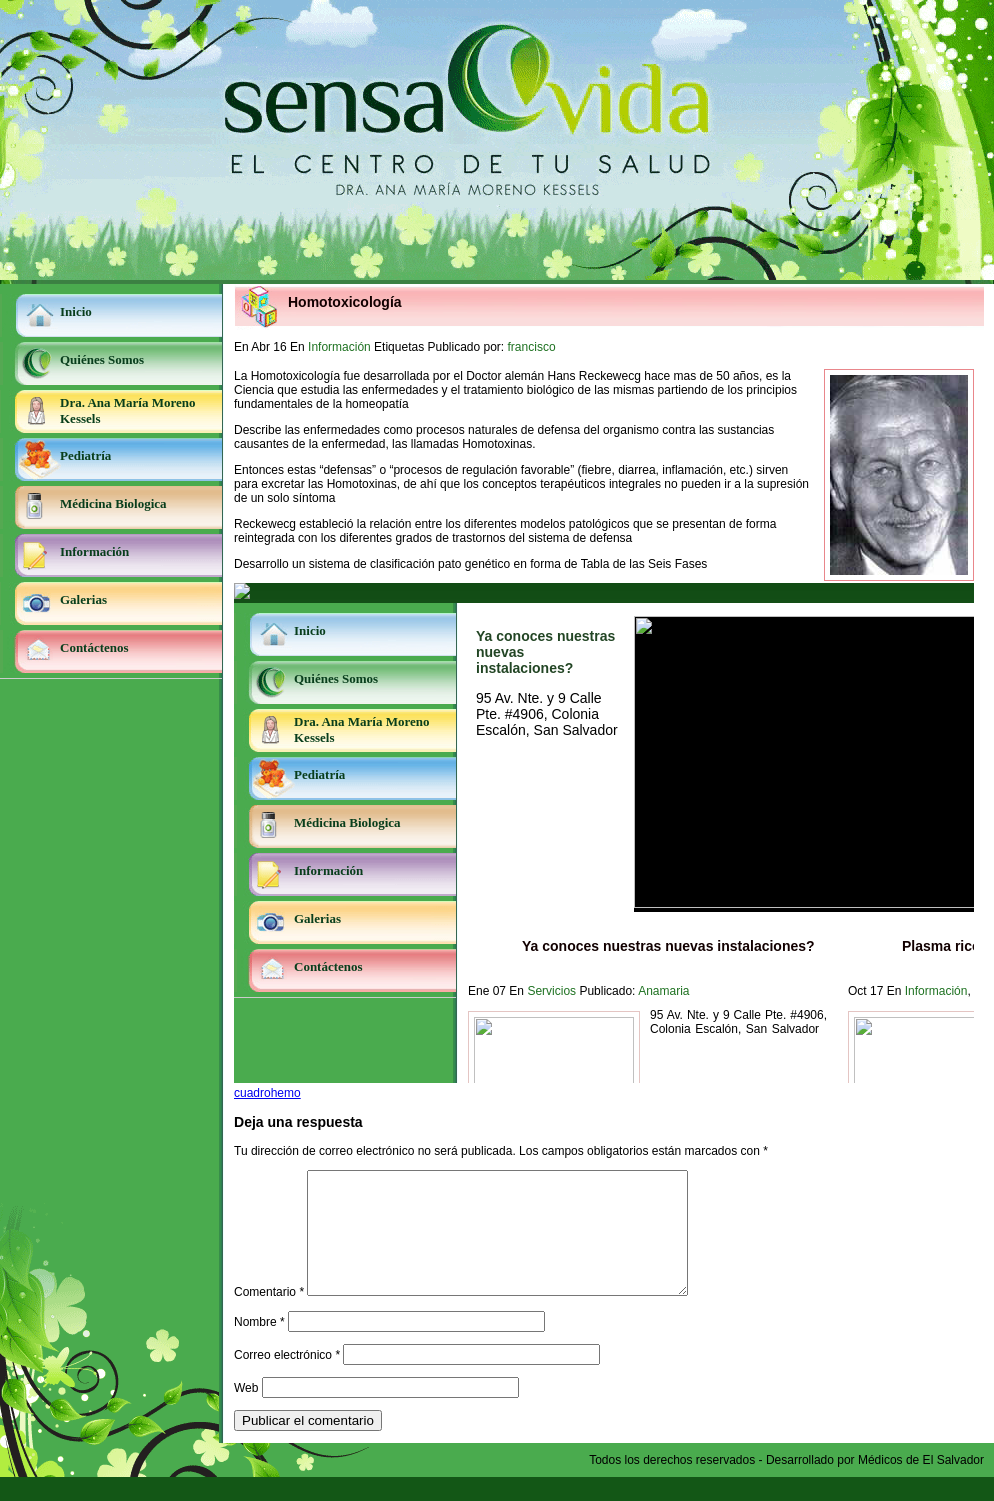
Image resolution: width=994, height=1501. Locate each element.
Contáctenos (94, 647)
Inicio (76, 311)
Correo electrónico (287, 1379)
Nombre (259, 1346)
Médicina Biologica (113, 503)
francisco (532, 347)
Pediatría (85, 455)
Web (246, 1412)
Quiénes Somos (102, 359)
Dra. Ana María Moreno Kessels (128, 410)
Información (94, 551)
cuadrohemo (267, 1093)
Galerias (83, 599)
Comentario (269, 1316)
